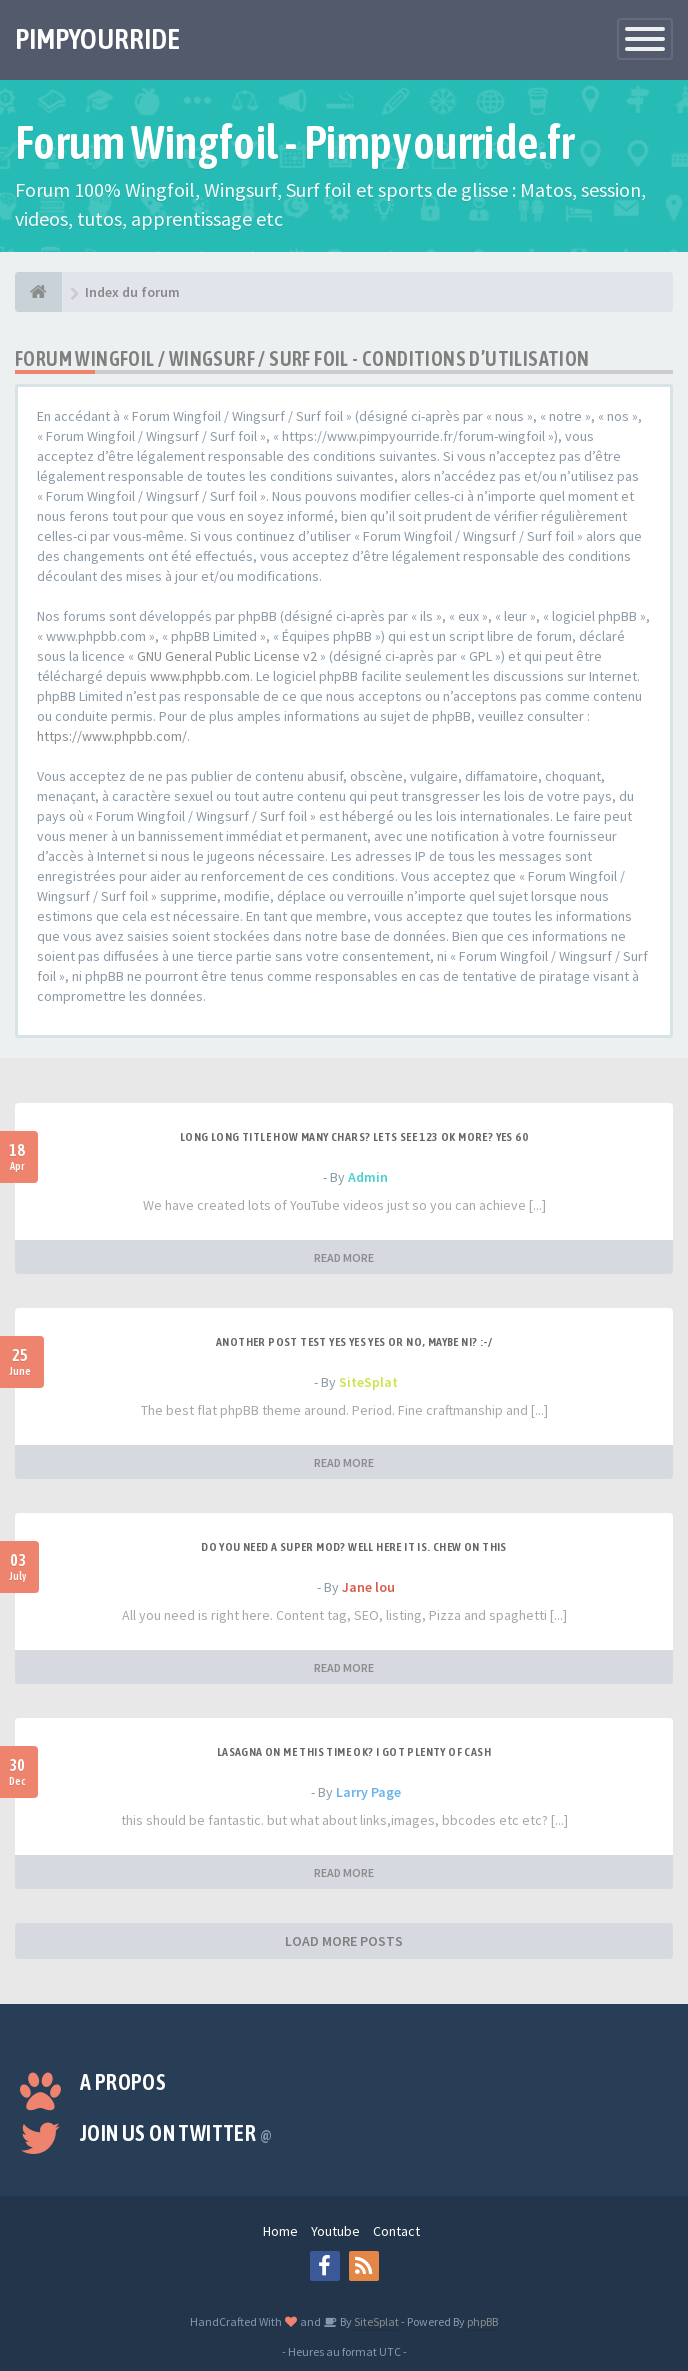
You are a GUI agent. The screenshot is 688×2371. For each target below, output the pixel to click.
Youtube (335, 2231)
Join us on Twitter (176, 2133)
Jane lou (368, 1587)
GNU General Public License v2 (227, 656)
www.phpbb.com (200, 676)
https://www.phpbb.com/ (112, 736)
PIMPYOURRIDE (97, 39)
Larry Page (368, 1792)
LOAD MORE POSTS (344, 1941)
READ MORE (344, 1257)
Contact (396, 2231)
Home (280, 2231)
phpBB (482, 2321)
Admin (368, 1177)
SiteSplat (368, 1382)
